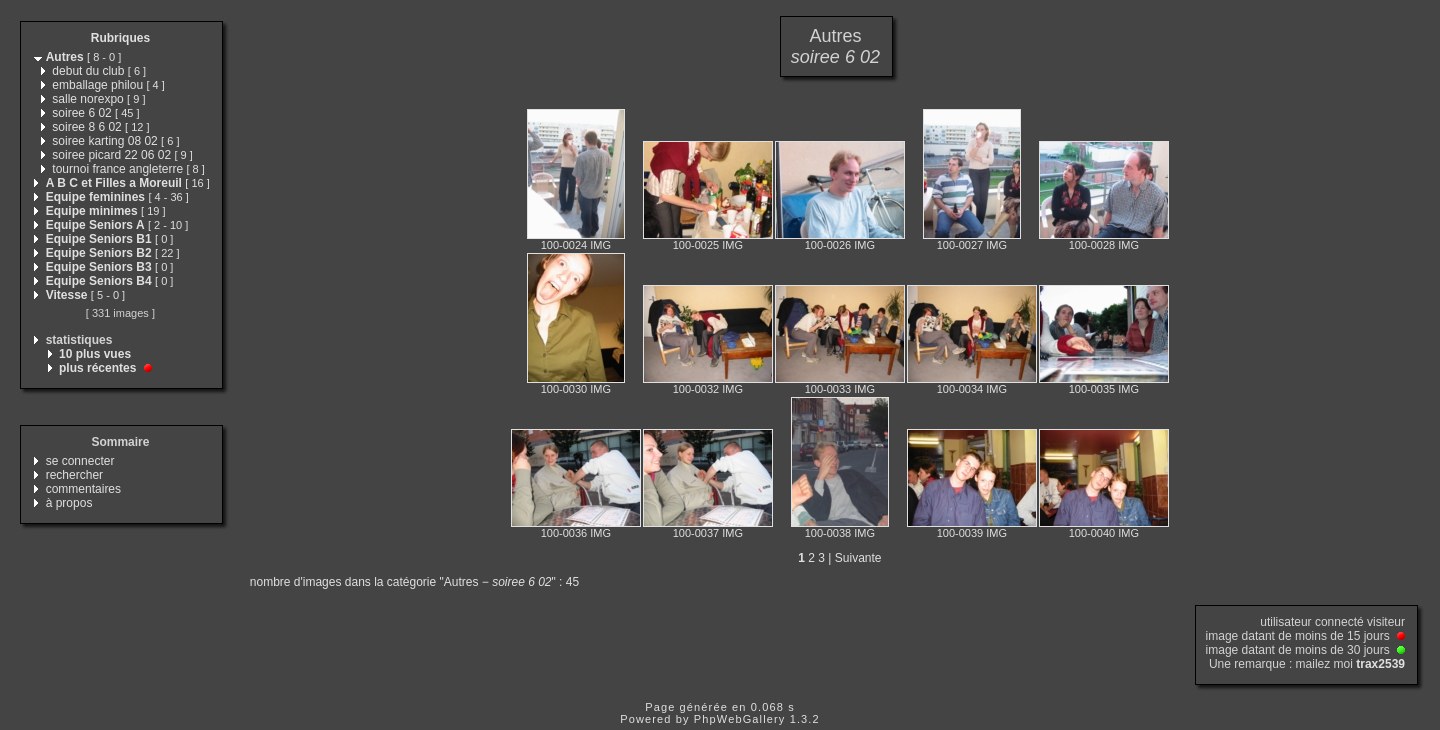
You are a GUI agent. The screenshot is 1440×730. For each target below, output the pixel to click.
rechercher (74, 475)
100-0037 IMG (708, 533)
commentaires (83, 489)
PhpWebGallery (740, 719)
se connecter (80, 461)
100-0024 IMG (576, 245)
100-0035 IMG (1104, 389)
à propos (69, 503)
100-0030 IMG (576, 389)
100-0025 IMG (708, 245)
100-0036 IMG (576, 533)
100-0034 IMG (972, 389)
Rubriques (120, 38)
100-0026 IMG (840, 245)
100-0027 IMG (972, 245)
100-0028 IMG (1104, 245)
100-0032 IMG (708, 389)
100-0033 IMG (840, 389)
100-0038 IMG (840, 533)
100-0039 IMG (972, 533)
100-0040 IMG (1104, 533)
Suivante (858, 558)
